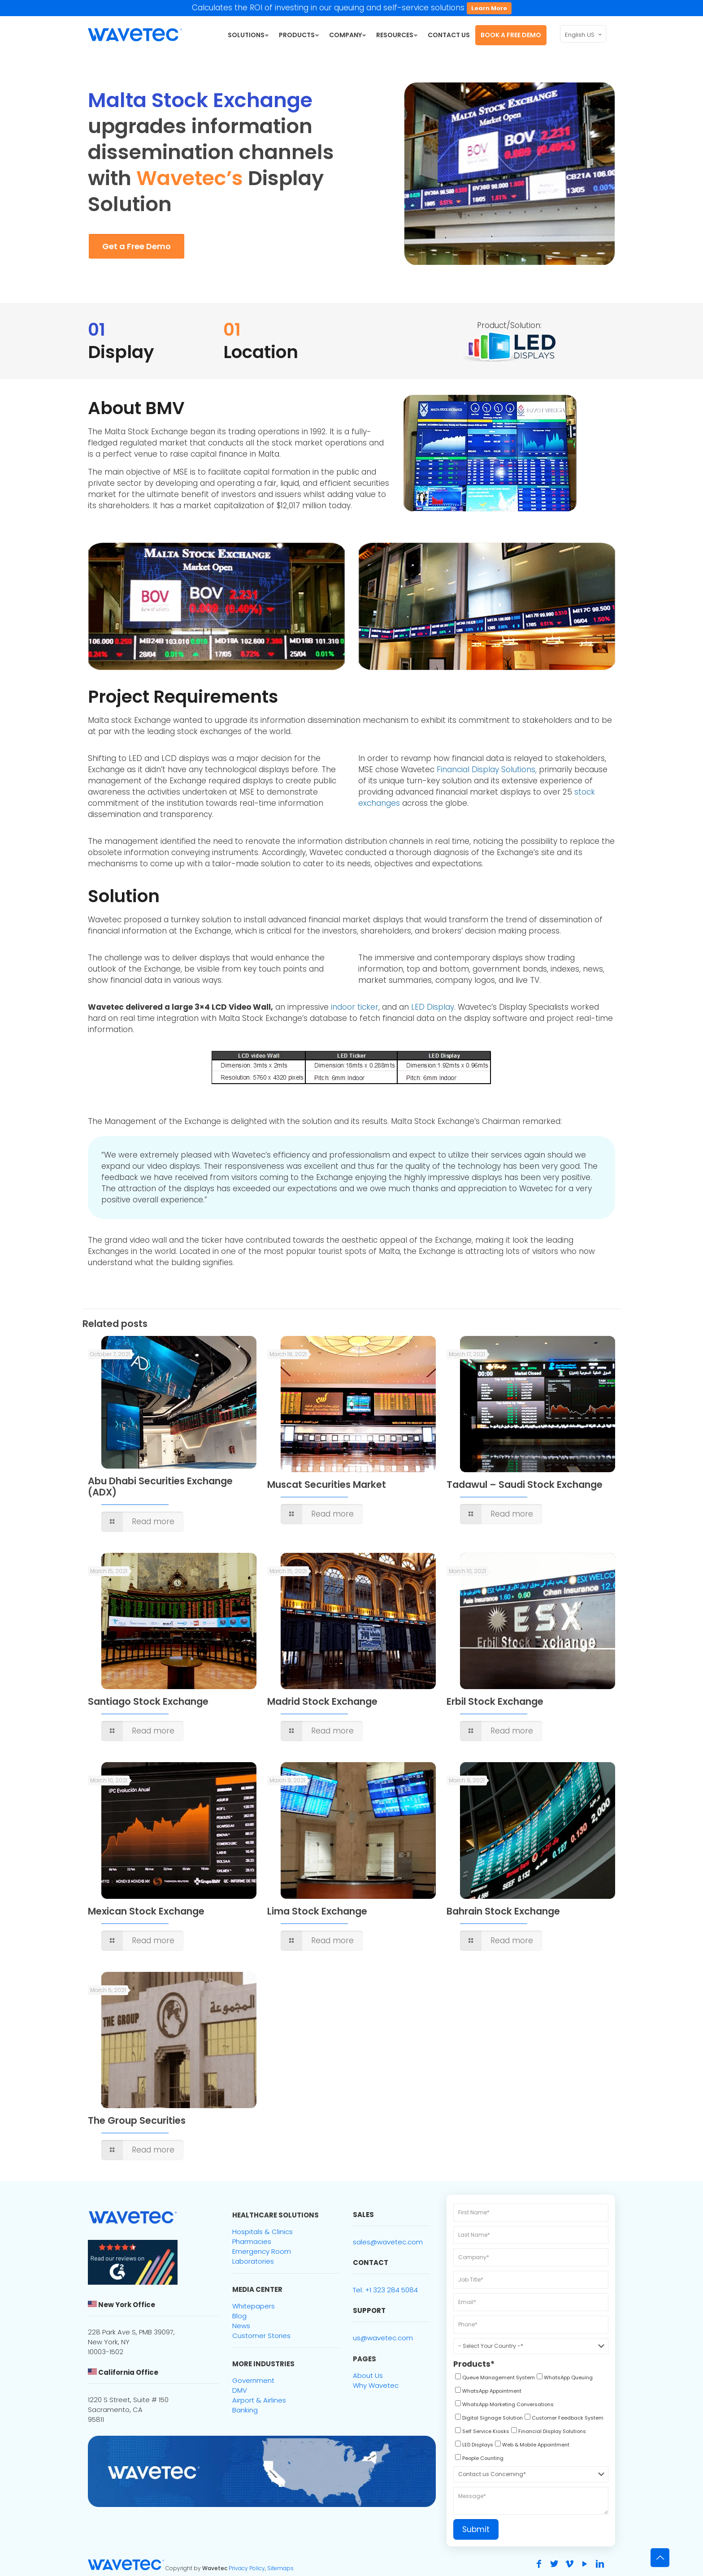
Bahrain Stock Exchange (503, 1911)
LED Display (432, 1007)
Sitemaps (280, 2568)
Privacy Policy (247, 2568)
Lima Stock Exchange (317, 1911)
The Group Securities (137, 2120)
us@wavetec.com (383, 2338)
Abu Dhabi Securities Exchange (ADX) (160, 1486)
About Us (368, 2375)
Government (253, 2380)
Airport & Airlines (259, 2400)
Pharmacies (251, 2241)
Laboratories (253, 2261)
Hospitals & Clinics (262, 2231)
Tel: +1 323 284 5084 (385, 2290)
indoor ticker (354, 1007)
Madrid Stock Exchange (322, 1701)
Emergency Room (261, 2251)
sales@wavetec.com (388, 2242)
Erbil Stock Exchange (495, 1701)
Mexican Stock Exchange (146, 1911)
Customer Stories (261, 2335)
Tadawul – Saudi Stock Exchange (525, 1484)
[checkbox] (494, 2379)
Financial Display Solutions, (487, 769)
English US (584, 34)
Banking (245, 2410)
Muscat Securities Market (326, 1484)
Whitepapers (253, 2306)
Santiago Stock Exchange (148, 1701)
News (241, 2325)
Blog (239, 2316)
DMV (239, 2390)
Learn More (489, 8)
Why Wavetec (376, 2385)
